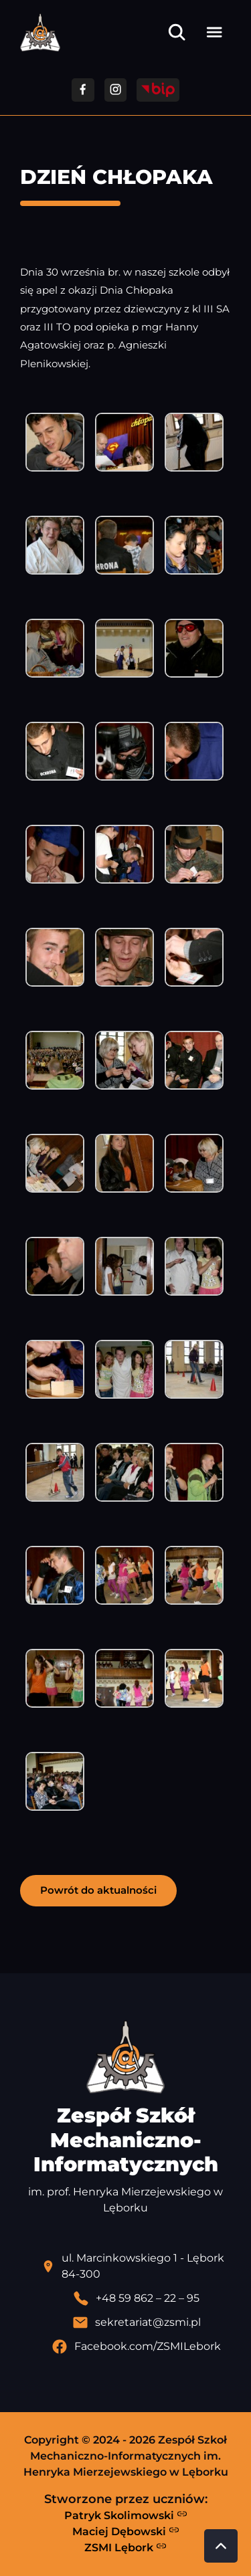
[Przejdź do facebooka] (83, 90)
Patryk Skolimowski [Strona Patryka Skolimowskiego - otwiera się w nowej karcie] (125, 2515)
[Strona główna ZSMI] (40, 32)
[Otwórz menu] (214, 32)
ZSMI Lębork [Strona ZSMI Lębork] (125, 2547)
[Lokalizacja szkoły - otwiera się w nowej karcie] (136, 2266)
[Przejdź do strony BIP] (158, 90)
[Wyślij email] (136, 2322)
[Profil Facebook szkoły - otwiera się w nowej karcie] (136, 2347)
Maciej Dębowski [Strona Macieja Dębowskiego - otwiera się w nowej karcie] (125, 2531)
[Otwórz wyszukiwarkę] (176, 32)
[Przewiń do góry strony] (221, 2546)
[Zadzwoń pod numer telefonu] (136, 2298)
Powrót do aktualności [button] (98, 1890)
